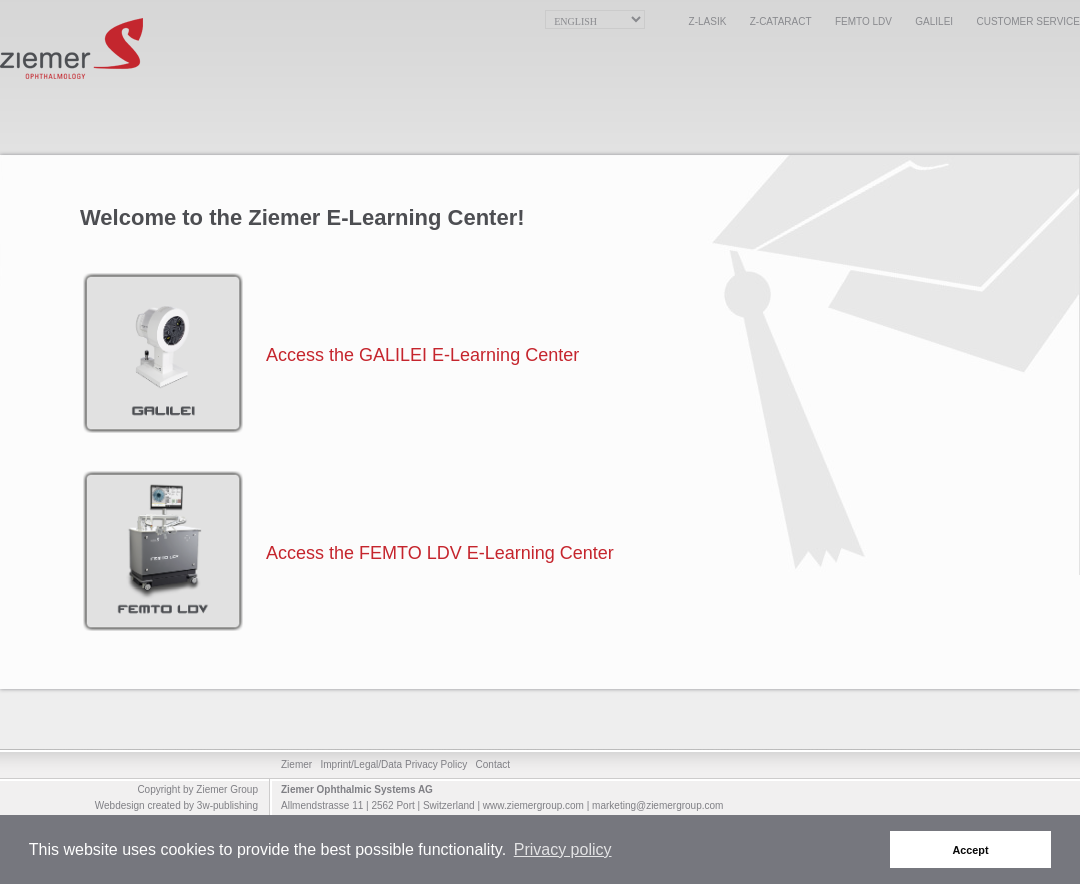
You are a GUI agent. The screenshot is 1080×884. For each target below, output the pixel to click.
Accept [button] (971, 850)
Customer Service (1028, 21)
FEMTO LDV (863, 21)
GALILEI (934, 21)
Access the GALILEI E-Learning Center (422, 355)
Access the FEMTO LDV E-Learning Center (440, 553)
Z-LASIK (708, 21)
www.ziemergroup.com (533, 805)
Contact (493, 764)
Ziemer (296, 764)
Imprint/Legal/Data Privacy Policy (393, 764)
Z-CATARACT (781, 21)
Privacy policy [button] (563, 849)
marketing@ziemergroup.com (657, 805)
